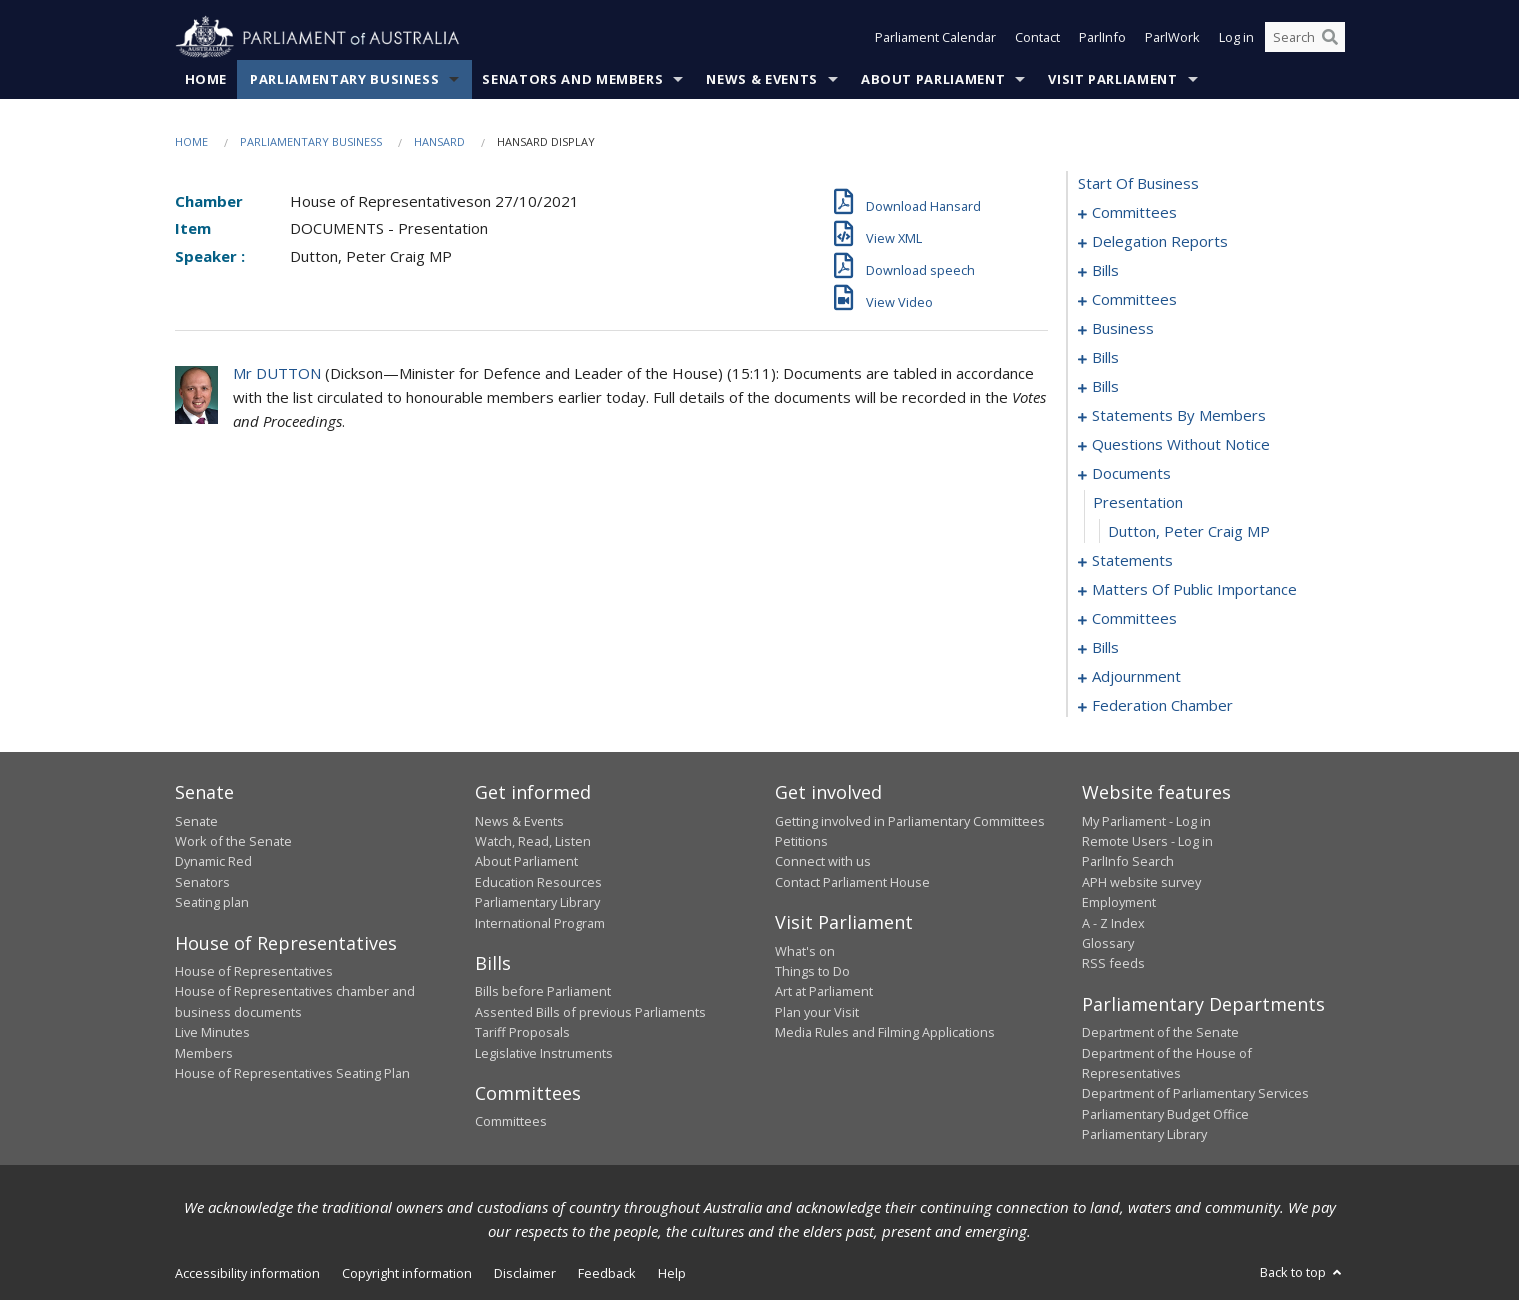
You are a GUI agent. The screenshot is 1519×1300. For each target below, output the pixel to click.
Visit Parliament (1112, 79)
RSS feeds (1113, 964)
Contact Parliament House (852, 882)
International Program (540, 923)
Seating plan (212, 903)
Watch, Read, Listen (533, 841)
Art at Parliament (824, 992)
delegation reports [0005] (1160, 242)
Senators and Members (572, 79)
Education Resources (538, 882)
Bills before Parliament (543, 992)
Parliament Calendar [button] (935, 38)
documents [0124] (1131, 474)
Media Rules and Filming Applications (885, 1033)
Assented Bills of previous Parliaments (590, 1012)
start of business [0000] (1138, 184)
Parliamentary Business (344, 79)
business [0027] (1123, 329)
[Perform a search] (1330, 38)
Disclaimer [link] (525, 1273)
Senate (196, 821)
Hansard (439, 141)
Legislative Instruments (544, 1053)
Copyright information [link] (407, 1273)
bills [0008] (1105, 271)
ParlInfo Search (1128, 862)
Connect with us (823, 862)
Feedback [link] (607, 1273)
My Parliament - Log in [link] (1146, 821)
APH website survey (1141, 882)
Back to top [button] (1302, 1272)
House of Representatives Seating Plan (292, 1073)
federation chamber (1162, 706)
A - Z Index (1113, 923)
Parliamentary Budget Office (1165, 1114)
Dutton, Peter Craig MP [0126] (1189, 532)
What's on (805, 951)
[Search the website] (1305, 38)
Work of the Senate (233, 841)
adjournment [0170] (1136, 677)
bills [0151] (1105, 648)
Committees (511, 1122)
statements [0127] (1132, 561)
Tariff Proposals (522, 1033)
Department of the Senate (1160, 1033)
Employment (1119, 903)
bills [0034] (1105, 358)
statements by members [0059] (1179, 416)
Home (206, 79)
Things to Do (812, 971)
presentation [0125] (1138, 503)
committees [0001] (1134, 213)
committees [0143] (1134, 619)
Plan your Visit (817, 1012)
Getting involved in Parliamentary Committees (910, 821)
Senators (202, 882)
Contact (1037, 38)
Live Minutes (212, 1033)
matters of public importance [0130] (1194, 590)
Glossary (1108, 943)
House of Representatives (254, 971)
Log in (1236, 38)
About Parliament (933, 79)
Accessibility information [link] (247, 1273)
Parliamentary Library (537, 903)
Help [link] (672, 1273)
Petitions (801, 841)
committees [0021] (1134, 300)
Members (204, 1053)
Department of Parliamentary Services (1195, 1094)
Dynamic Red (213, 862)
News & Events (761, 79)
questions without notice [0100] (1181, 445)
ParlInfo (1102, 38)
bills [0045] (1105, 387)
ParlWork (1172, 38)
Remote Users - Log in (1147, 841)
